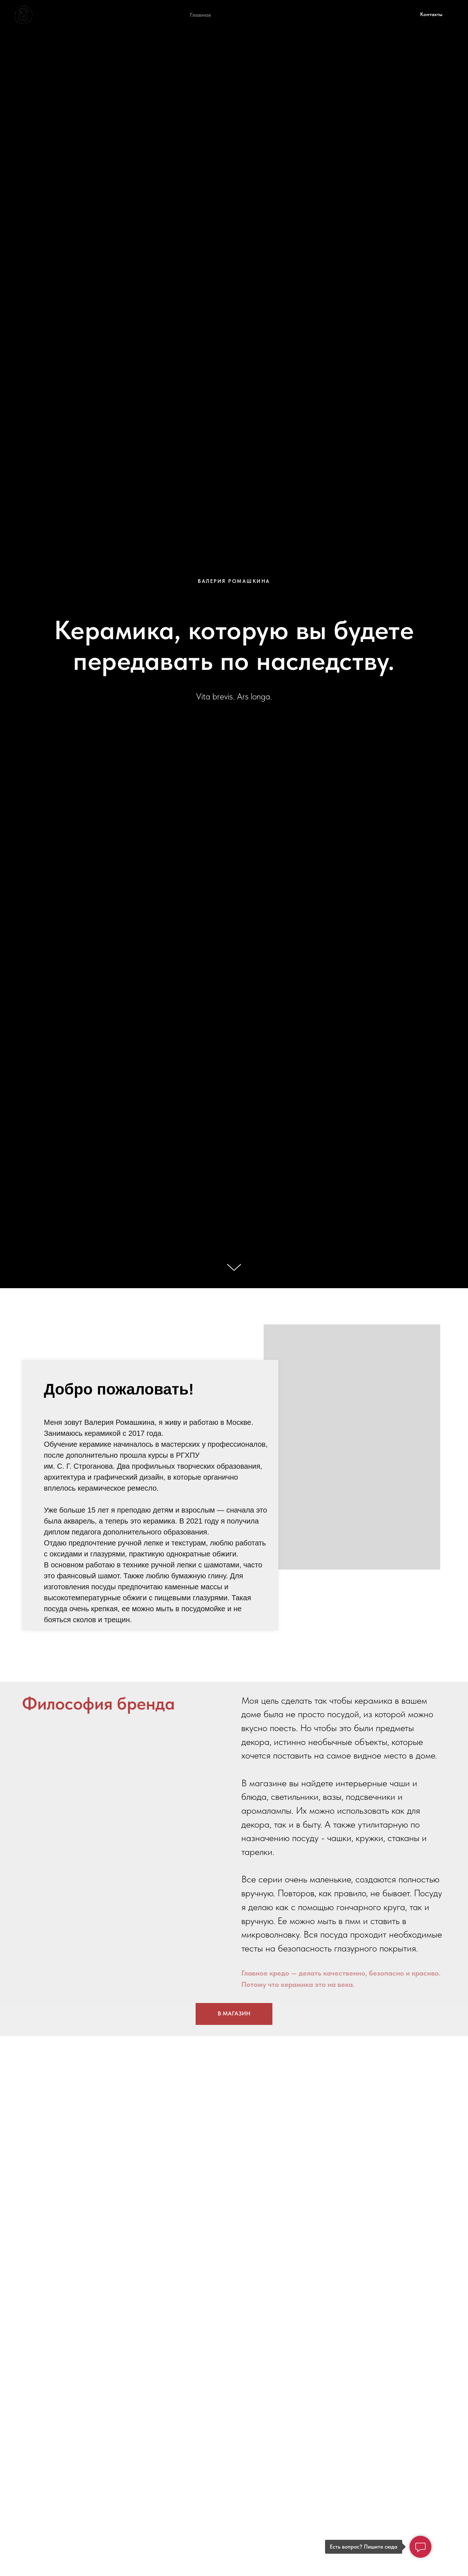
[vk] (374, 14)
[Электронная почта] (390, 14)
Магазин (271, 14)
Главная (200, 14)
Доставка (306, 14)
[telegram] (358, 14)
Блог (336, 14)
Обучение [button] (235, 14)
